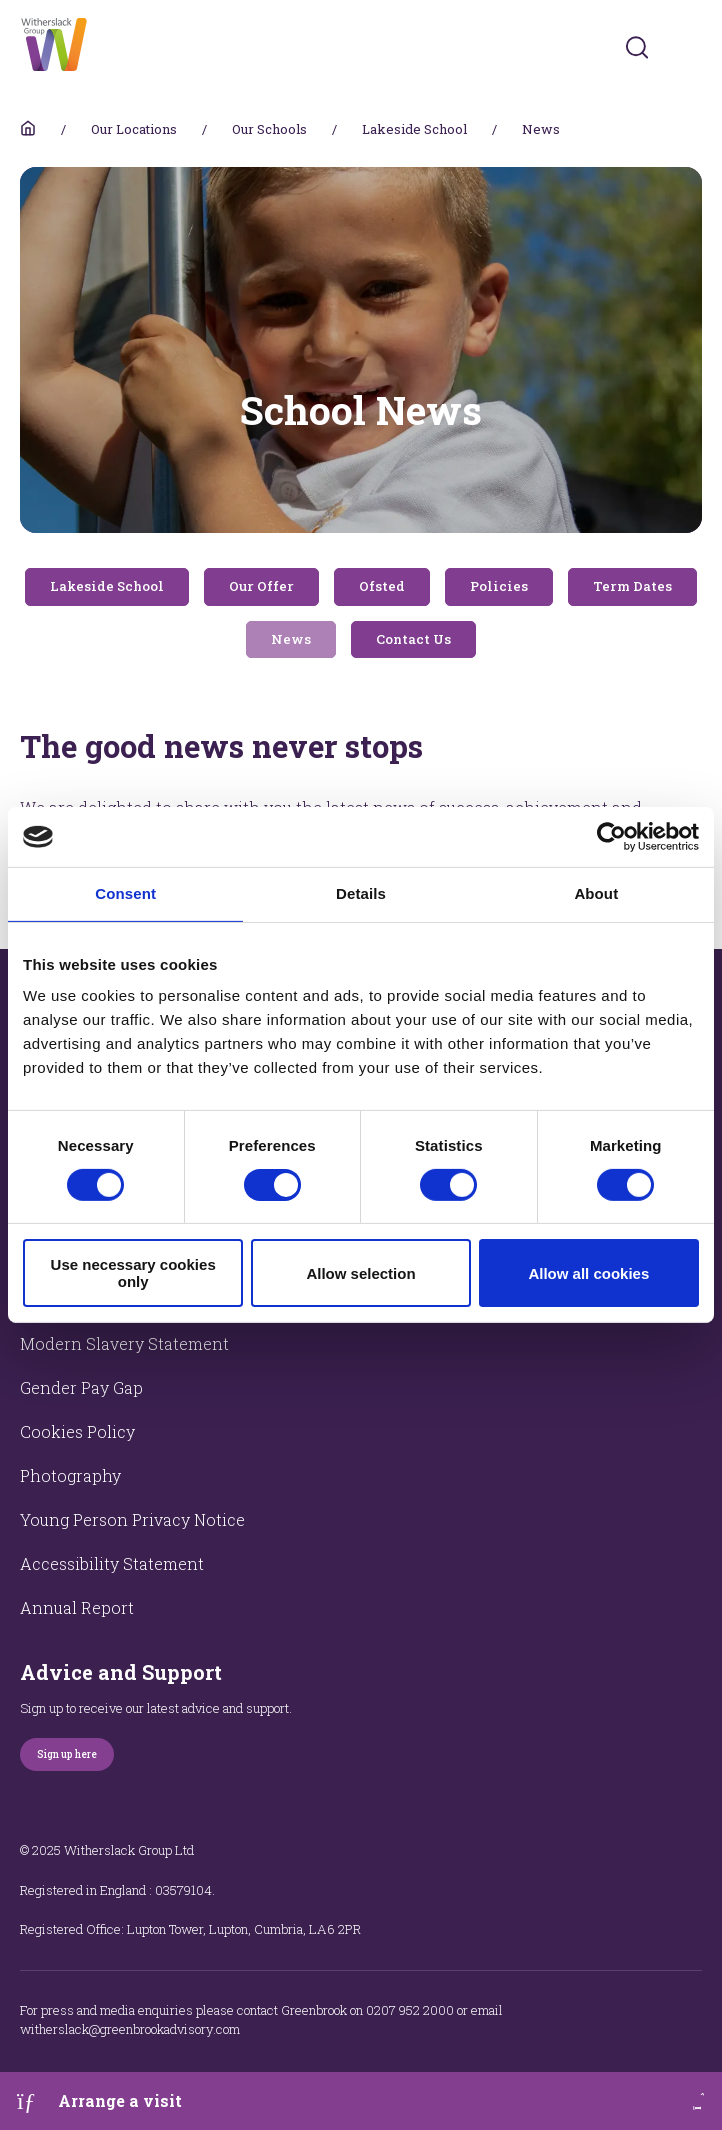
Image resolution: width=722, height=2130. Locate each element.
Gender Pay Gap (81, 1387)
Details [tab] (361, 893)
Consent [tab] (125, 893)
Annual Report (77, 1607)
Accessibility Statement (112, 1563)
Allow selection (360, 1273)
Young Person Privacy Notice (132, 1519)
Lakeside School (414, 129)
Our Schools (269, 129)
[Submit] (637, 47)
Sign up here (67, 1754)
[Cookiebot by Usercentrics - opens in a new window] (611, 837)
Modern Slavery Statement (124, 1343)
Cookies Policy (77, 1431)
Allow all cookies (588, 1273)
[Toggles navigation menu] (688, 47)
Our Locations (134, 129)
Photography (70, 1475)
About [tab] (596, 893)
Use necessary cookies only (133, 1273)
